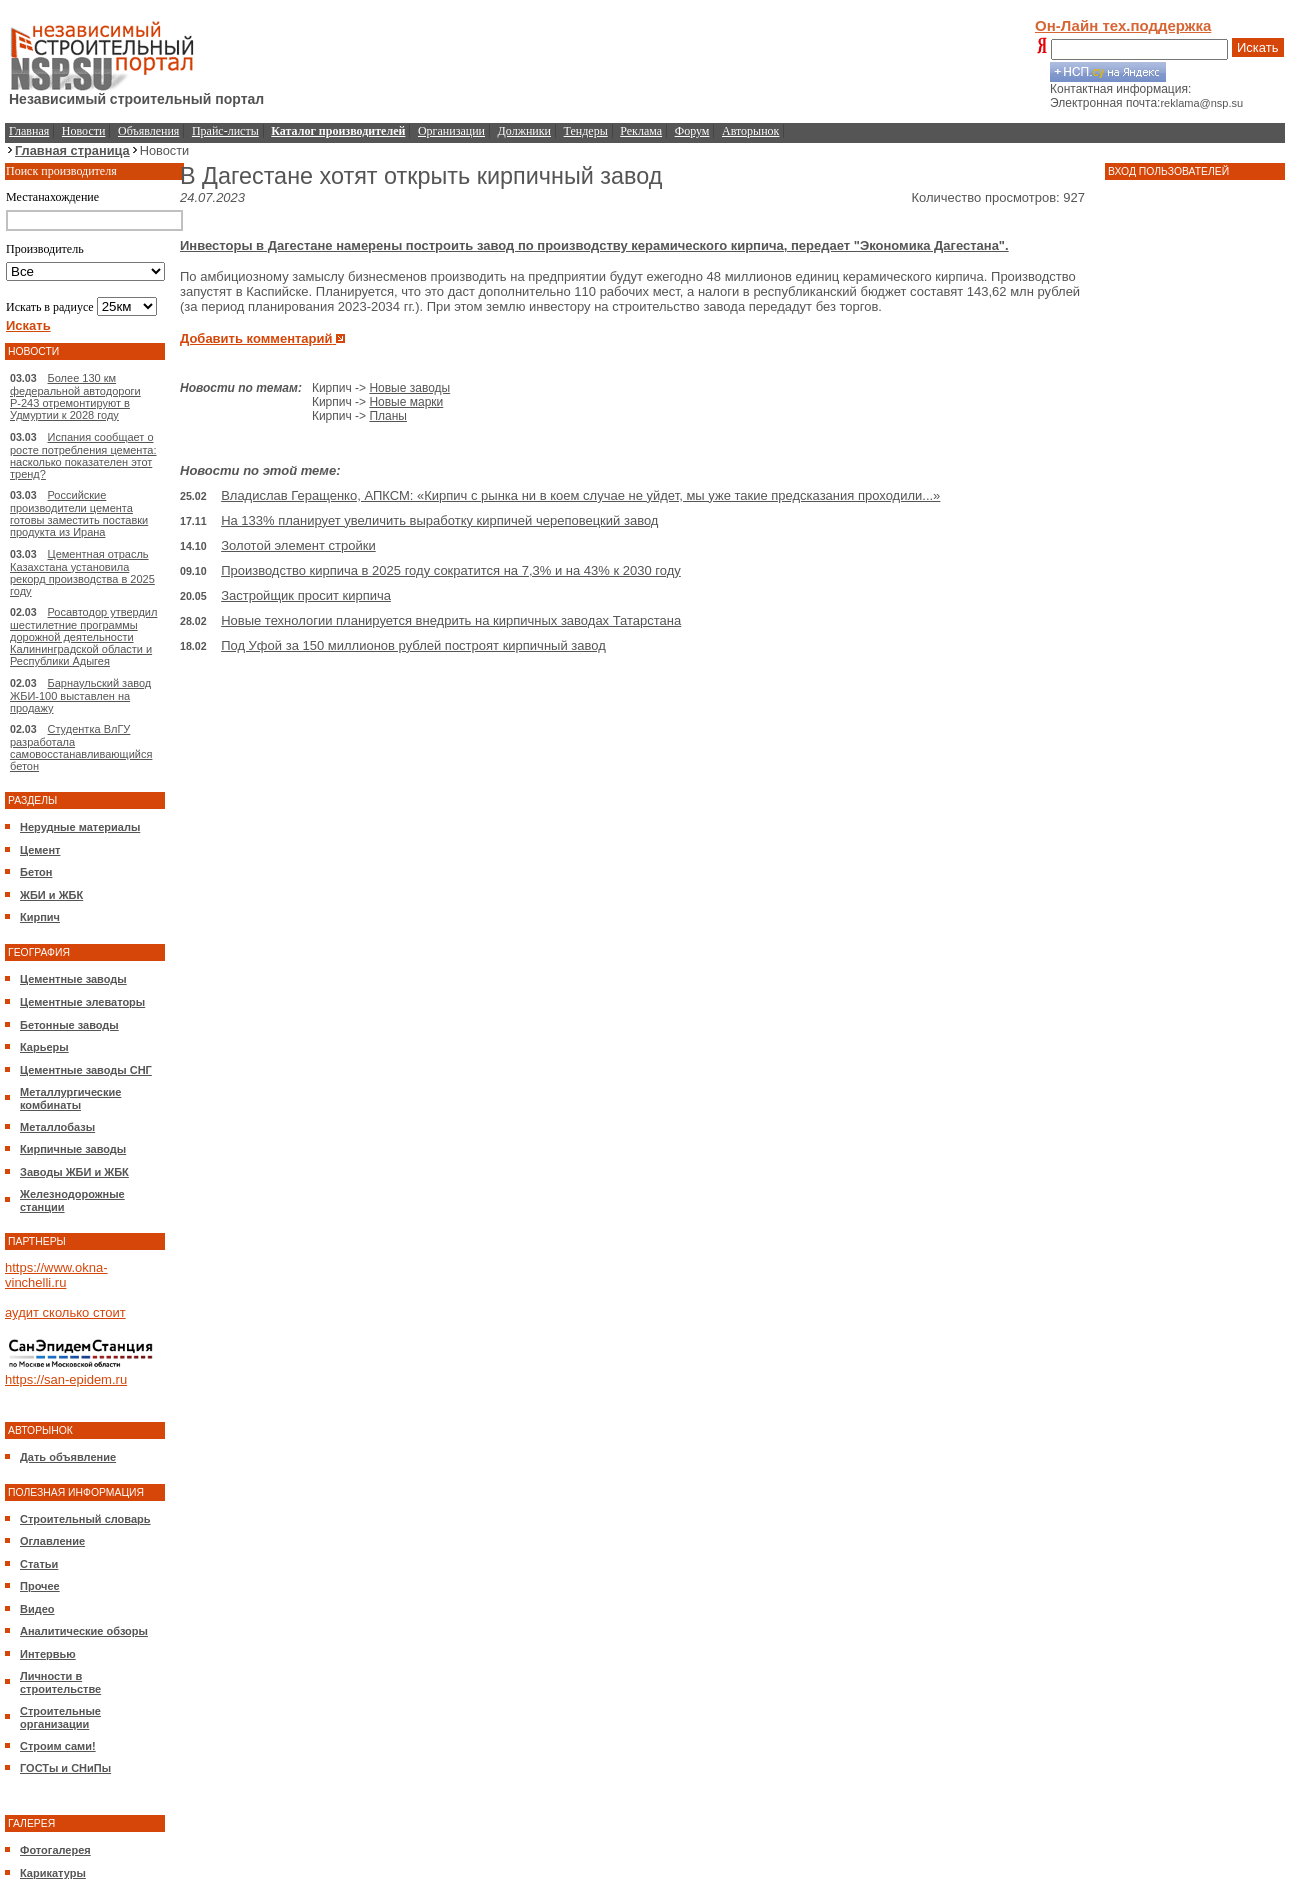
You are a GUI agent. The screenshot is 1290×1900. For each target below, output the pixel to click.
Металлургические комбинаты (70, 1098)
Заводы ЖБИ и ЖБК (74, 1172)
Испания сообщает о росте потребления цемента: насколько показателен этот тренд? (83, 455)
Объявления (148, 131)
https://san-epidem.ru (66, 1379)
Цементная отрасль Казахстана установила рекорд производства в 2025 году (82, 572)
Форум (692, 131)
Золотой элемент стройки (298, 545)
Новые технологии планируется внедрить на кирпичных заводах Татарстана (451, 620)
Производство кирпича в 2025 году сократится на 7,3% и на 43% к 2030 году (451, 570)
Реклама (641, 131)
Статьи (39, 1564)
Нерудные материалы (80, 827)
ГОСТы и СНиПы (65, 1768)
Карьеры (44, 1047)
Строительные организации (60, 1717)
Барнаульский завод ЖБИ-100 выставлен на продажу (80, 695)
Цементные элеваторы (82, 1002)
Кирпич (40, 917)
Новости (84, 131)
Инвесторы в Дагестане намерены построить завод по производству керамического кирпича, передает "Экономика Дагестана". (594, 245)
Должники (524, 131)
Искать (1258, 47)
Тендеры (586, 131)
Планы (388, 416)
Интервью (48, 1654)
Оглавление (52, 1541)
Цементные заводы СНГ (86, 1070)
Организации (451, 131)
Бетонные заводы (69, 1025)
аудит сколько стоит (65, 1312)
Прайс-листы (225, 131)
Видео (37, 1609)
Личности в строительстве (60, 1682)
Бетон (36, 872)
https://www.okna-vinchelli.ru (56, 1275)
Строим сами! (58, 1746)
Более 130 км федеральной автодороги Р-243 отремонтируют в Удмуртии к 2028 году (75, 396)
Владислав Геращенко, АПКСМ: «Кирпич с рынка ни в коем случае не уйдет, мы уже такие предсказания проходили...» (580, 495)
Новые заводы (409, 388)
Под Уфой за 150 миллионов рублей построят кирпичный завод (413, 645)
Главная (29, 131)
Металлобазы (57, 1127)
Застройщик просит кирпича (306, 595)
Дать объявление (68, 1457)
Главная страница (72, 150)
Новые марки (406, 402)
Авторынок (750, 131)
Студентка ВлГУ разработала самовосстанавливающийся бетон (81, 747)
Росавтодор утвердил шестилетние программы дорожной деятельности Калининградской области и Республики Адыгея (83, 636)
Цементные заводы (73, 979)
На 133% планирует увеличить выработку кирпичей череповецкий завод (439, 520)
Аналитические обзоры (84, 1631)
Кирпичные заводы (73, 1149)
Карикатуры (53, 1873)
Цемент (40, 850)
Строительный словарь (85, 1519)
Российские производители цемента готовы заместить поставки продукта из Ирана (79, 513)
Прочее (40, 1586)
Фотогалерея (55, 1850)
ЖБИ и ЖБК (51, 895)
